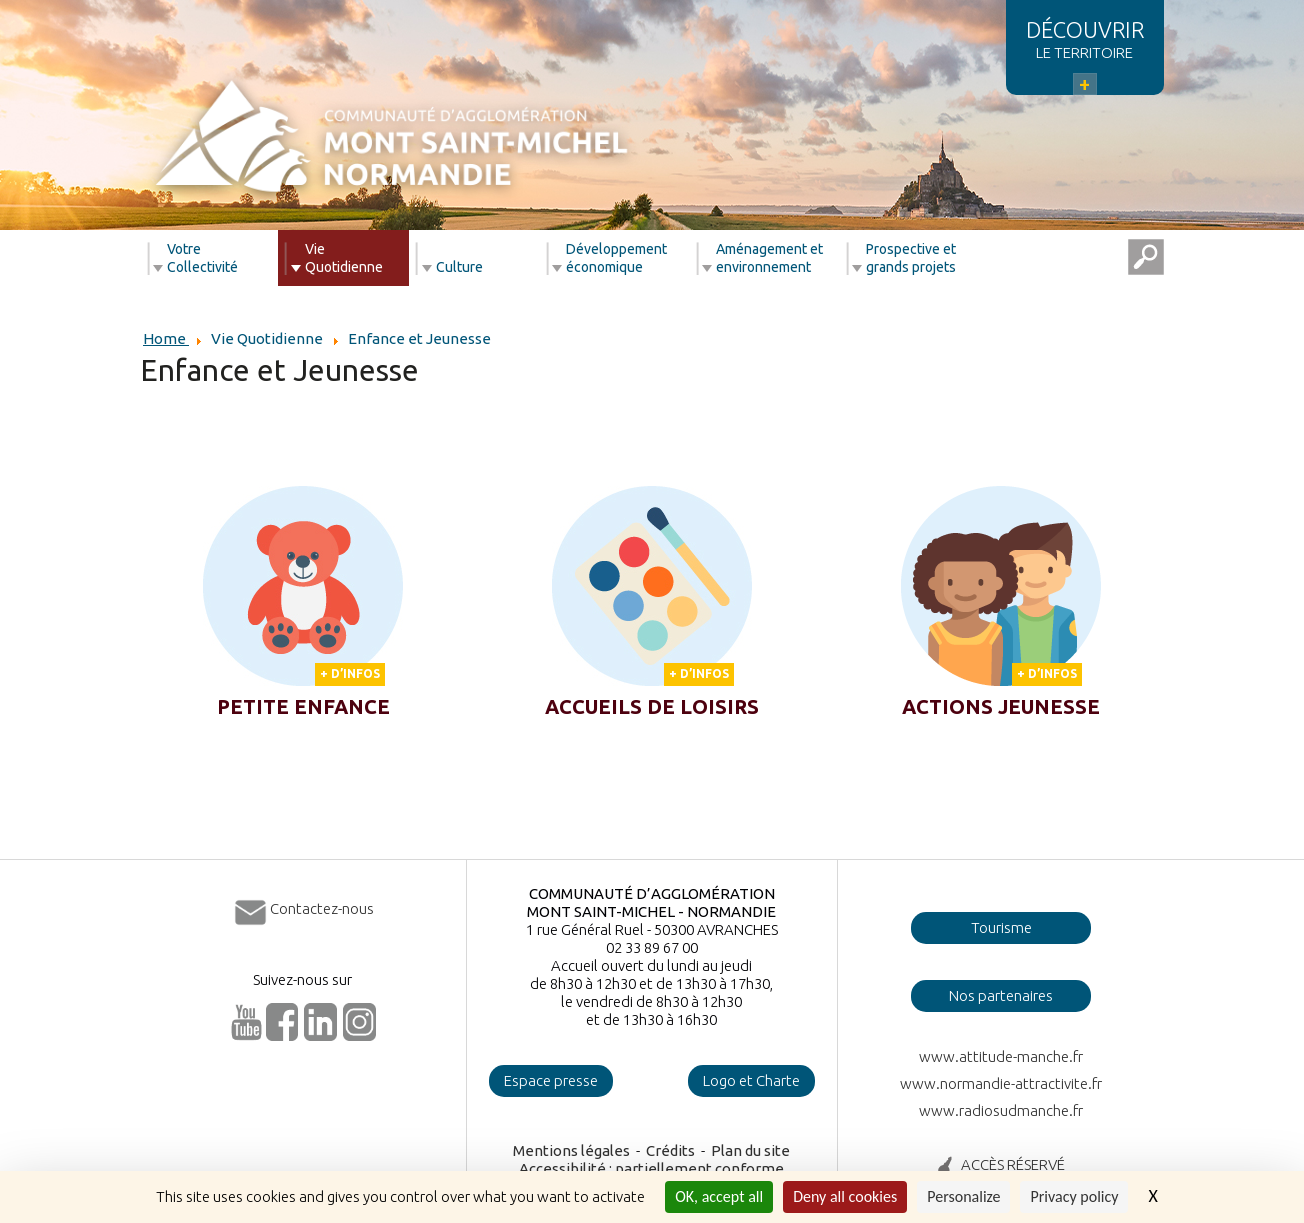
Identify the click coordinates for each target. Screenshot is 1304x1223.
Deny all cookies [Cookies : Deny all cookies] (845, 1196)
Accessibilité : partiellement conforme (651, 1168)
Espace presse (551, 1080)
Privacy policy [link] (1074, 1196)
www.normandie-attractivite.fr (1001, 1083)
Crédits (670, 1150)
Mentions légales (571, 1150)
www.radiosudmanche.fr (1001, 1110)
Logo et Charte (751, 1080)
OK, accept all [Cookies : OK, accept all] (719, 1196)
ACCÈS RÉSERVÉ (1013, 1164)
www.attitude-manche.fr (1001, 1056)
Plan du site (750, 1150)
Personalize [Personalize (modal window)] (963, 1196)
